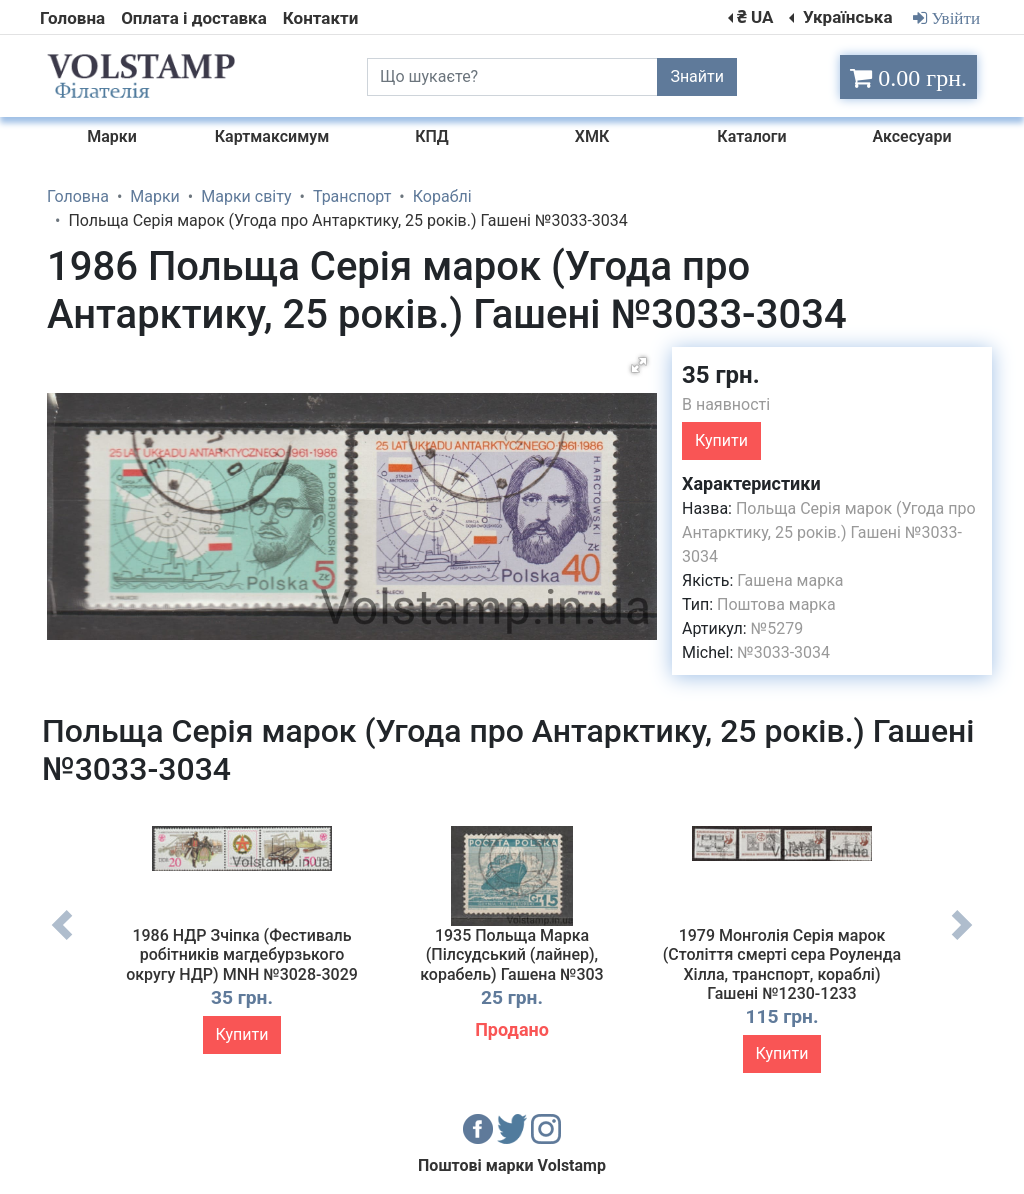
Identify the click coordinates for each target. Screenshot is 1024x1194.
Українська (846, 17)
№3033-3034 (783, 652)
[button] (639, 365)
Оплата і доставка (194, 18)
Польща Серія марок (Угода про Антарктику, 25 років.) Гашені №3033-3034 (829, 532)
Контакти (320, 18)
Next (962, 940)
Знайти (697, 76)
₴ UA (755, 17)
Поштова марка (776, 604)
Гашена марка (790, 580)
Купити (721, 440)
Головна (72, 18)
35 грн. (721, 375)
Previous (62, 940)
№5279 (777, 628)
